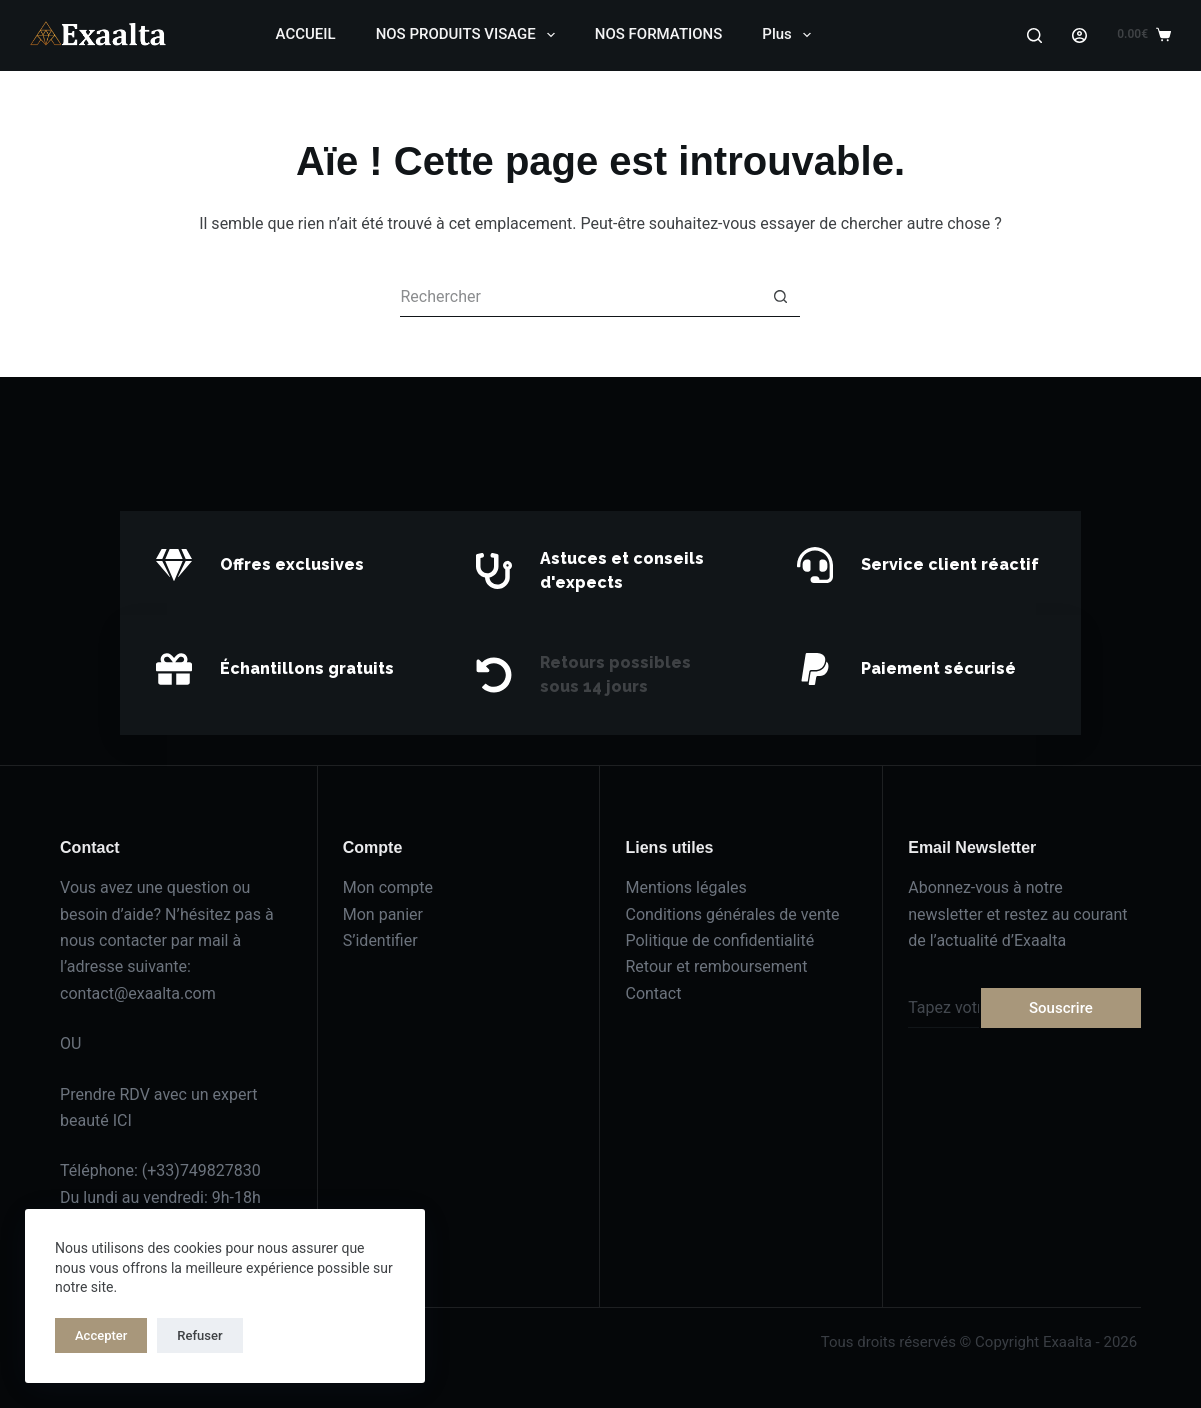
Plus (790, 35)
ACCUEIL (306, 34)
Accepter (101, 1335)
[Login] (1079, 35)
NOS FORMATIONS (659, 34)
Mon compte (388, 887)
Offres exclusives (292, 564)
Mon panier (383, 914)
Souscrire (1061, 1008)
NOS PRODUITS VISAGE (469, 35)
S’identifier (380, 940)
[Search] (1034, 35)
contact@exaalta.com (138, 993)
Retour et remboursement (716, 966)
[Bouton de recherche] (780, 297)
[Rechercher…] (580, 297)
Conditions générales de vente (732, 914)
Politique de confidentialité (719, 940)
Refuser (199, 1335)
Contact (653, 993)
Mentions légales (685, 887)
